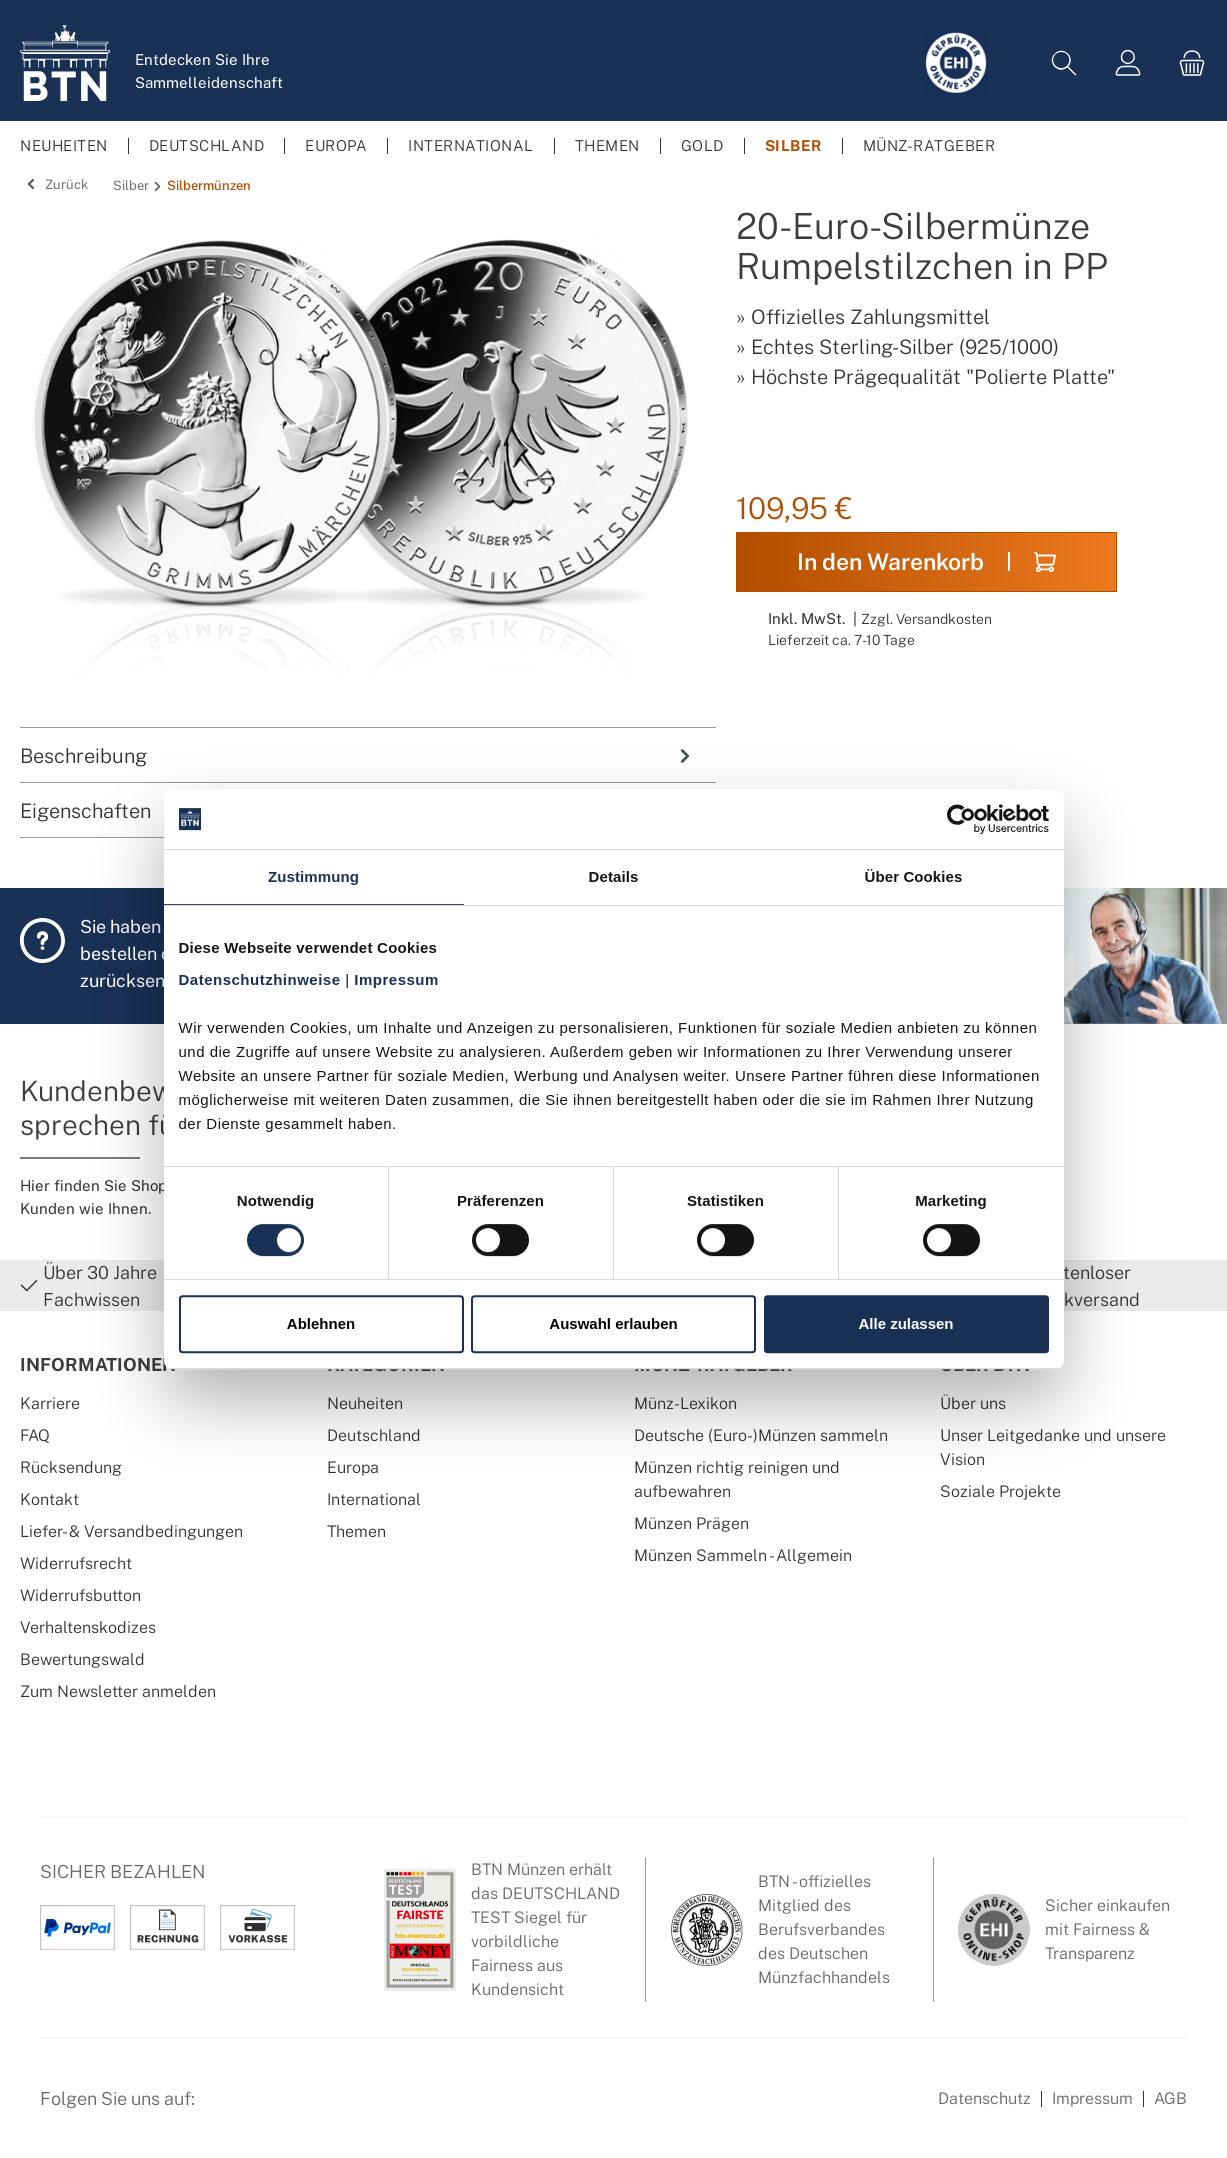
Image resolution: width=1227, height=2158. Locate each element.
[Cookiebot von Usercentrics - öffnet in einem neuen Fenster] (961, 819)
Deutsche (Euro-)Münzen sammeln (761, 1435)
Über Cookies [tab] (914, 876)
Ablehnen (321, 1323)
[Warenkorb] (1186, 63)
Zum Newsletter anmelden (118, 1691)
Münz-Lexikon (685, 1403)
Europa (353, 1467)
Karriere (50, 1403)
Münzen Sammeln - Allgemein (743, 1555)
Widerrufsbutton (80, 1595)
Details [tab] (614, 876)
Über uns (973, 1403)
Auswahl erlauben (613, 1323)
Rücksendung (71, 1467)
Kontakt (49, 1499)
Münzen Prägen (691, 1523)
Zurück (54, 184)
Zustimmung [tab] (313, 876)
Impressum (1092, 2098)
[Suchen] (1064, 63)
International (374, 1499)
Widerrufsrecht (76, 1563)
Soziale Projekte (1000, 1491)
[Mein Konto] (1128, 63)
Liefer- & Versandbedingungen (131, 1531)
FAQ (35, 1435)
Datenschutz (984, 2098)
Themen (356, 1531)
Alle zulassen (905, 1323)
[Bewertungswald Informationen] (325, 2109)
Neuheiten (365, 1403)
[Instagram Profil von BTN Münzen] (276, 2109)
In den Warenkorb (926, 561)
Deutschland (374, 1435)
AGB (1170, 2098)
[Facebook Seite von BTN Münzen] (227, 2109)
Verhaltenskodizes (88, 1627)
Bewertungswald (82, 1659)
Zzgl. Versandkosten (926, 618)
